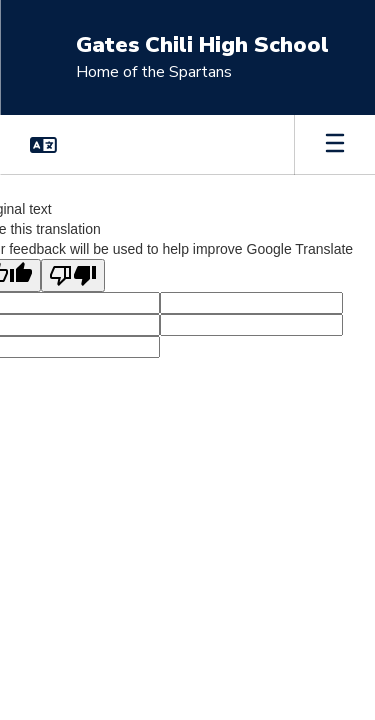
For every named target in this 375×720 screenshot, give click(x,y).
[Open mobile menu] (335, 145)
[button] (43, 145)
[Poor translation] (73, 275)
